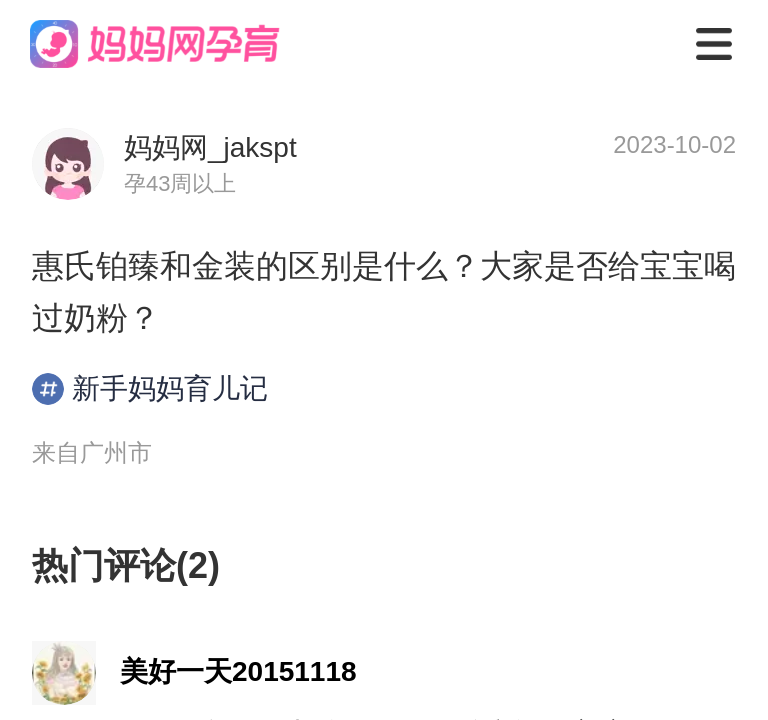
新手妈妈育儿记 (150, 389)
